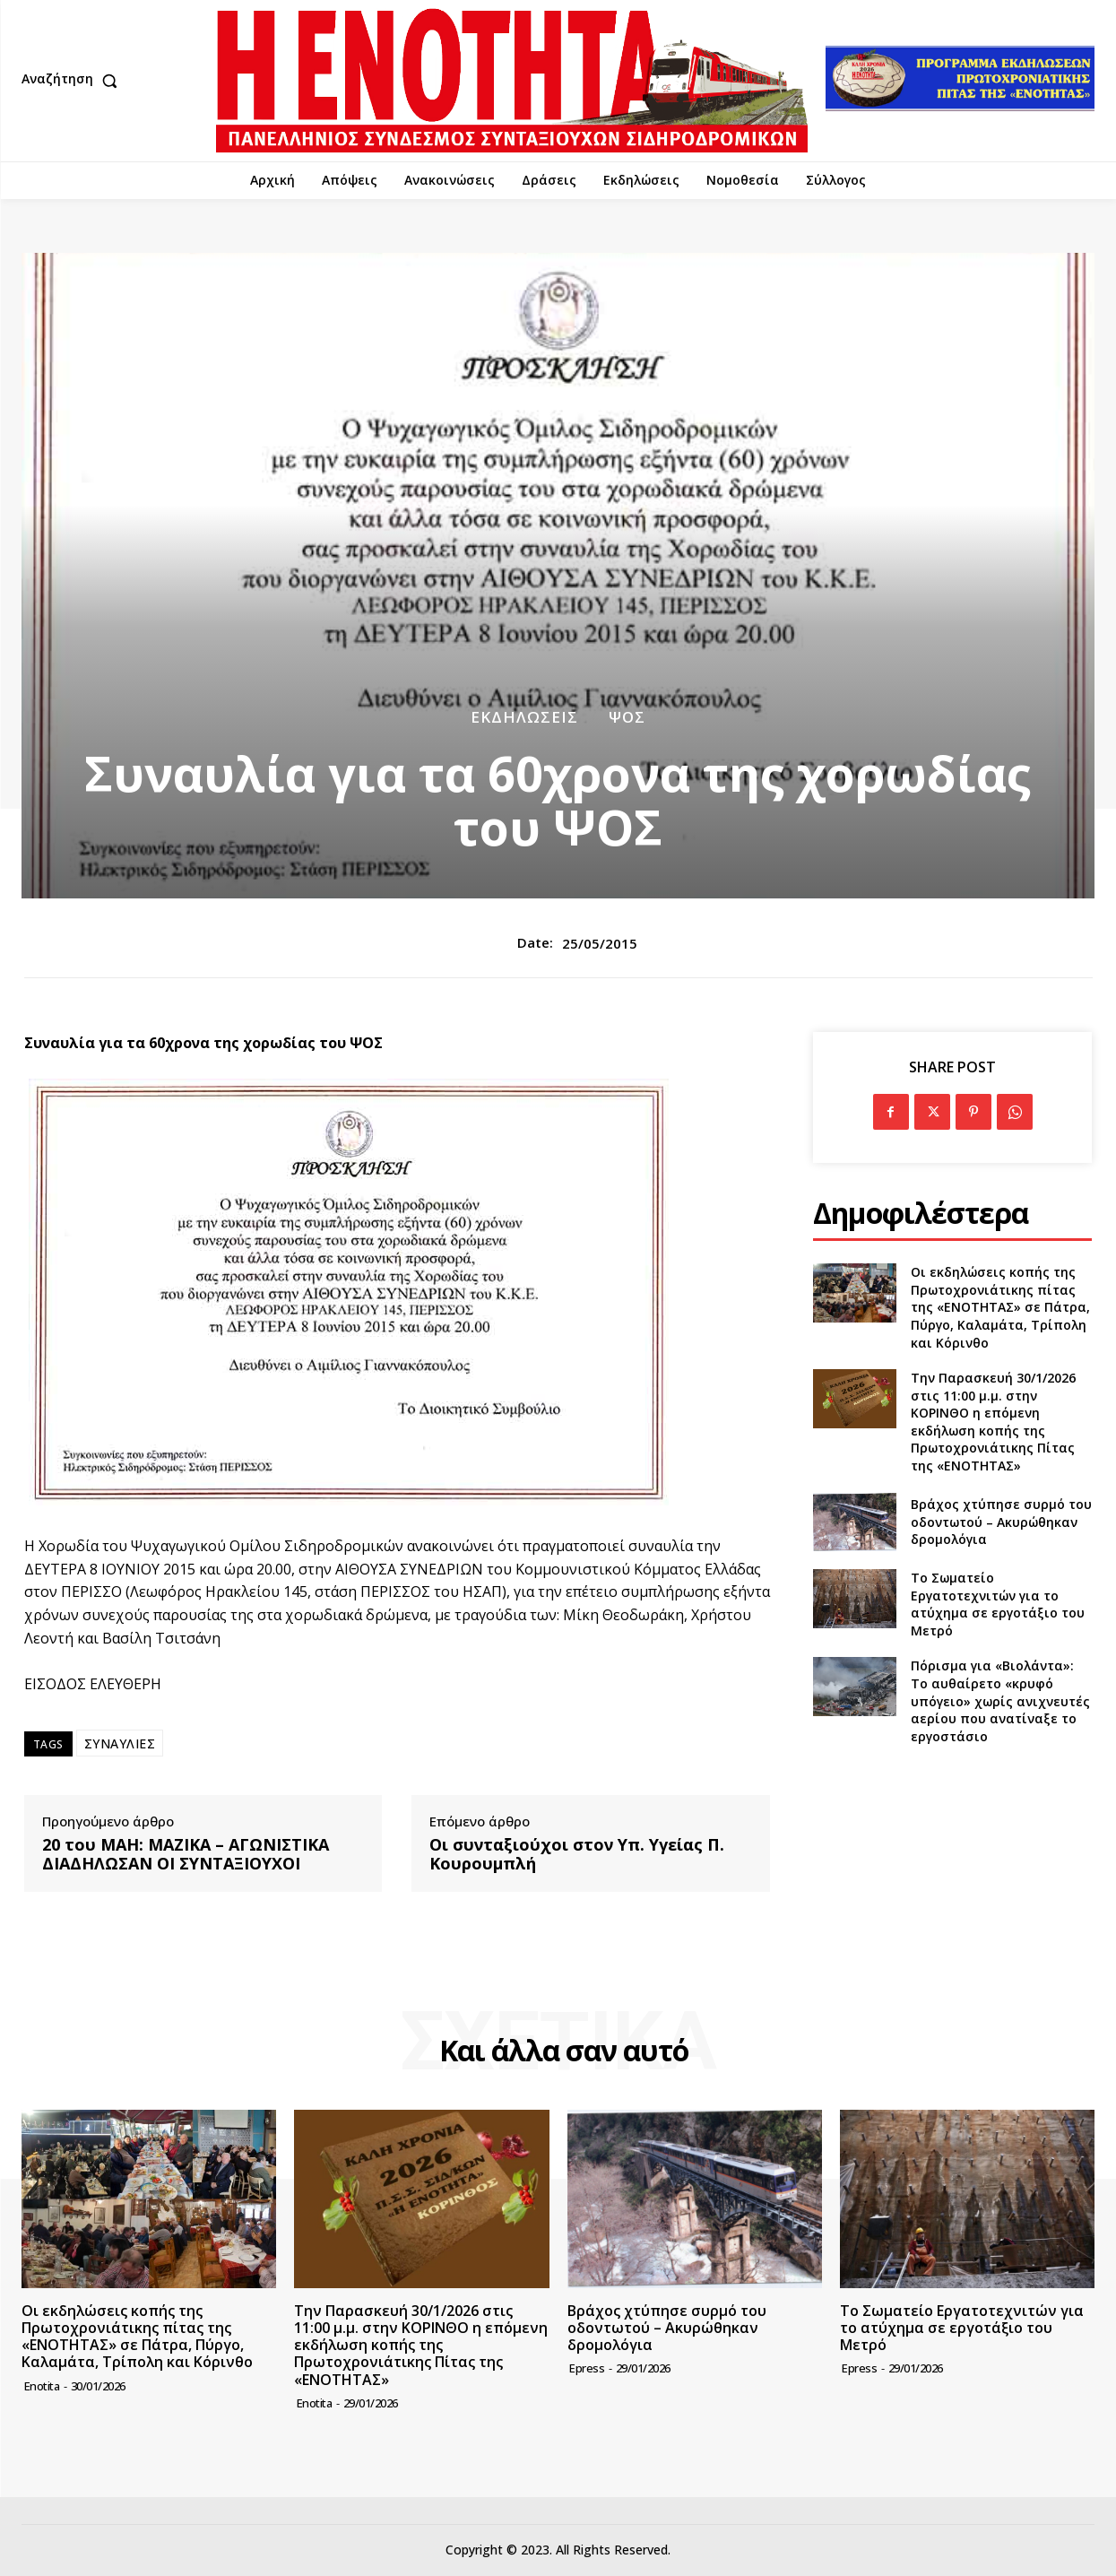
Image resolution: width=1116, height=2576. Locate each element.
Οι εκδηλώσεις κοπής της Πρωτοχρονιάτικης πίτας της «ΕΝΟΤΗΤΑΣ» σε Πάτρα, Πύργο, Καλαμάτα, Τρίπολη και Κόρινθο (1000, 1306)
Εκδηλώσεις (524, 716)
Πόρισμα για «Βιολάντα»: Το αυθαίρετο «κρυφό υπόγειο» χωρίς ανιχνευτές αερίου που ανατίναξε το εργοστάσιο (1000, 1700)
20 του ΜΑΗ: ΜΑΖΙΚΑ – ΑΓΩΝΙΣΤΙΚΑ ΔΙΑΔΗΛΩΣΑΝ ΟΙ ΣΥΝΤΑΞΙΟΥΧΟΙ (185, 1854)
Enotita (42, 2386)
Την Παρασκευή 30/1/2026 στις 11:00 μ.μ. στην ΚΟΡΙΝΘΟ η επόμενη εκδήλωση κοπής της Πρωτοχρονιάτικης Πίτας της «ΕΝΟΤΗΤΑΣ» (993, 1421)
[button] (73, 81)
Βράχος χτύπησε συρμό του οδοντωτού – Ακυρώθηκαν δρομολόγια (1001, 1522)
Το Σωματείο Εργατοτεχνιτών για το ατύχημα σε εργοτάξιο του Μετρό (998, 1604)
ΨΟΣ (627, 716)
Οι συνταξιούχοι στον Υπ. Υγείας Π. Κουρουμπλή (576, 1854)
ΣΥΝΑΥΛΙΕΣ (120, 1743)
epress (586, 2368)
